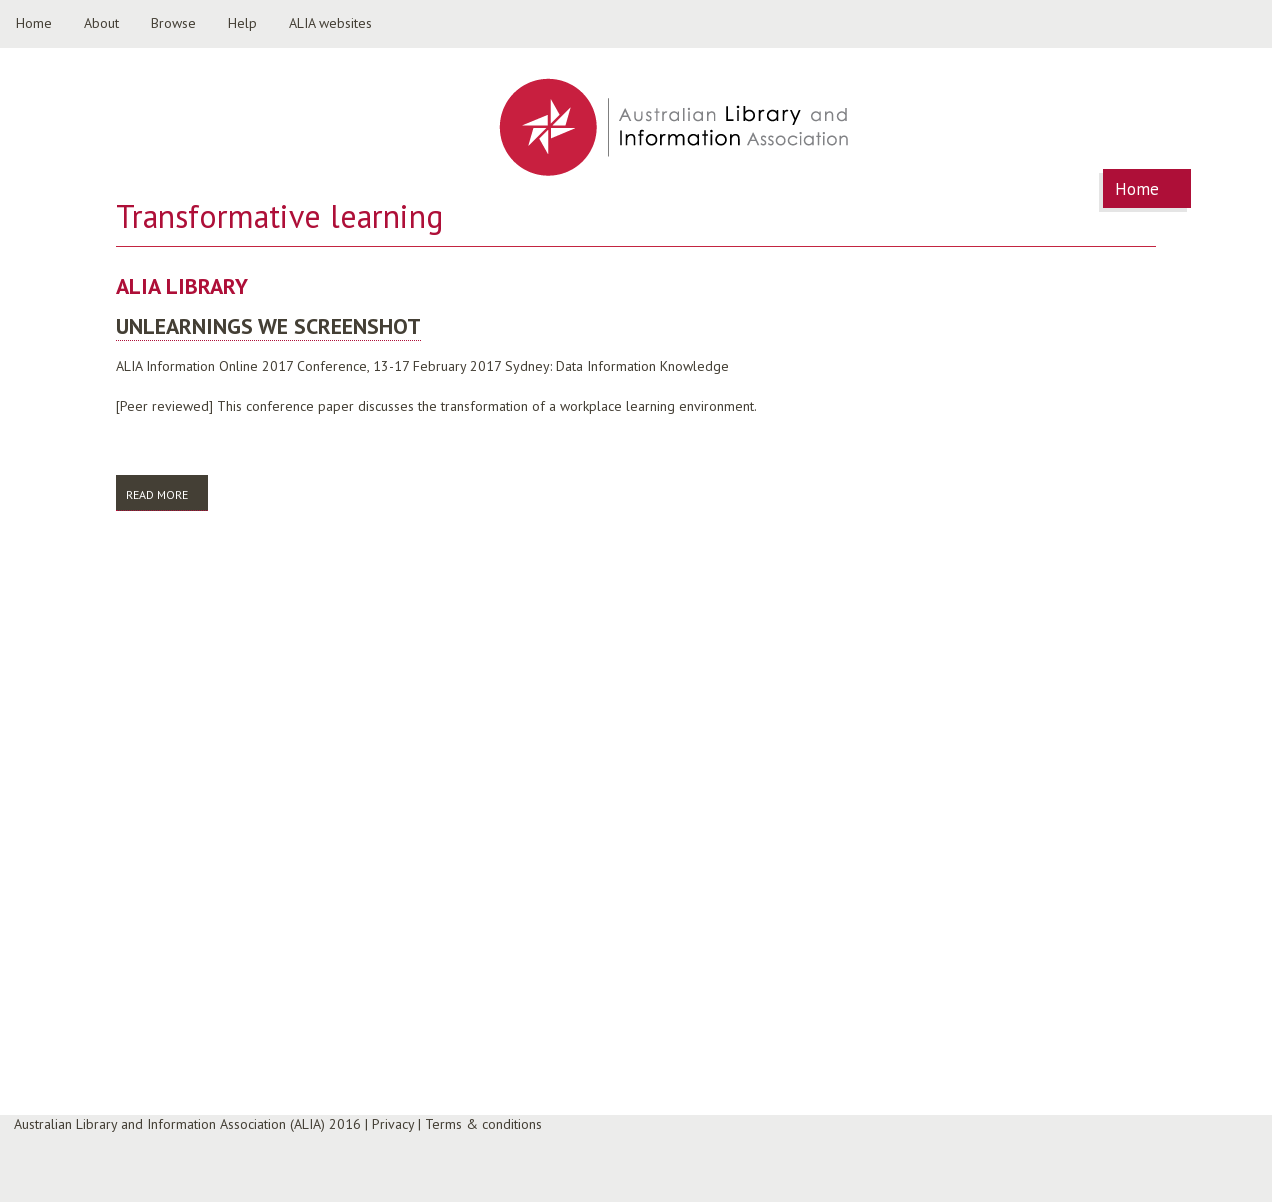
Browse (173, 23)
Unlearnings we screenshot (268, 326)
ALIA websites (330, 23)
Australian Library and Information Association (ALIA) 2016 (187, 1124)
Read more (167, 493)
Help (242, 23)
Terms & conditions (483, 1124)
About (101, 23)
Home (34, 23)
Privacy (393, 1124)
